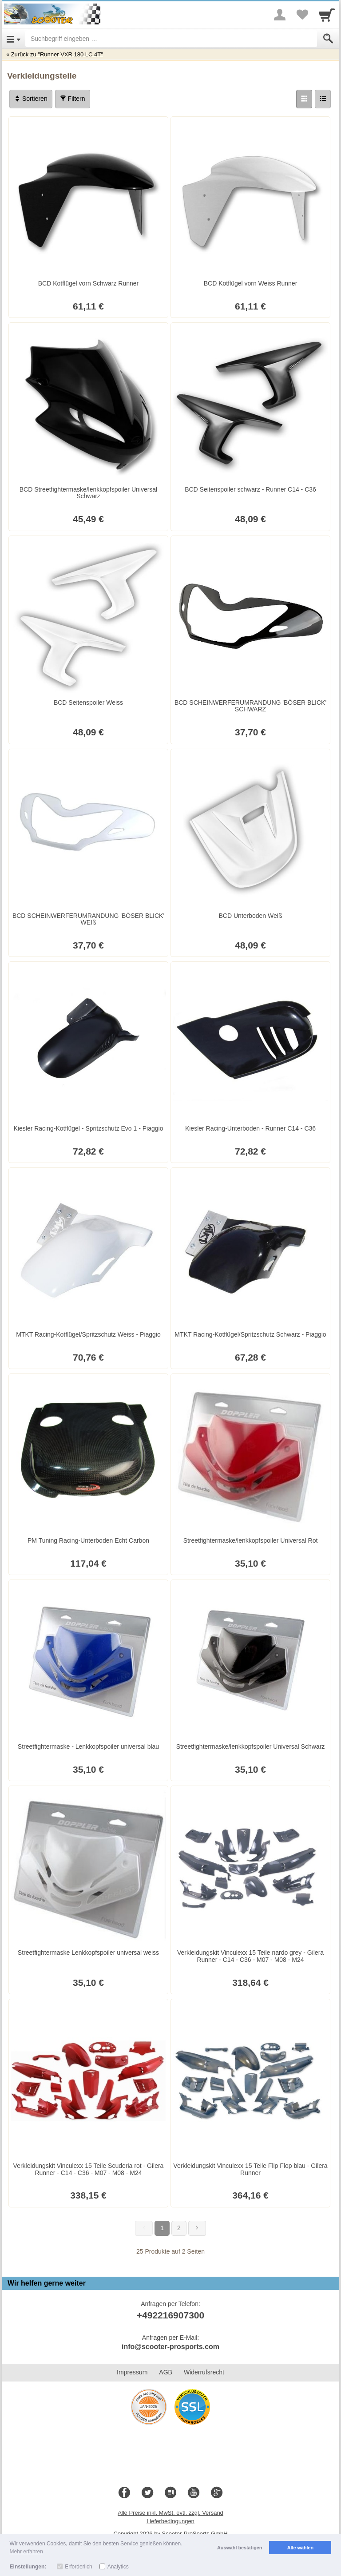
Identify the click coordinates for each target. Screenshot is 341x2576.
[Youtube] (193, 2493)
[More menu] (280, 15)
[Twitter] (147, 2493)
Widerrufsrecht (204, 2372)
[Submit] (328, 38)
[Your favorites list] (302, 15)
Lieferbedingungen (170, 2521)
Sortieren (31, 98)
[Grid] (304, 99)
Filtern (72, 98)
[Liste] (323, 99)
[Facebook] (124, 2493)
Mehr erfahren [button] (26, 2551)
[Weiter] (197, 2228)
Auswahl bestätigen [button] (239, 2547)
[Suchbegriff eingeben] (171, 38)
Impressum (132, 2372)
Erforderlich (78, 2567)
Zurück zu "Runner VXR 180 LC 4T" (57, 54)
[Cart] (326, 15)
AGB (165, 2372)
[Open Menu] (13, 39)
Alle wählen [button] (300, 2547)
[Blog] (170, 2493)
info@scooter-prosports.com (170, 2346)
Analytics (118, 2567)
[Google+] (216, 2493)
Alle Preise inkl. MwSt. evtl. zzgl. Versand (170, 2512)
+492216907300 (170, 2315)
